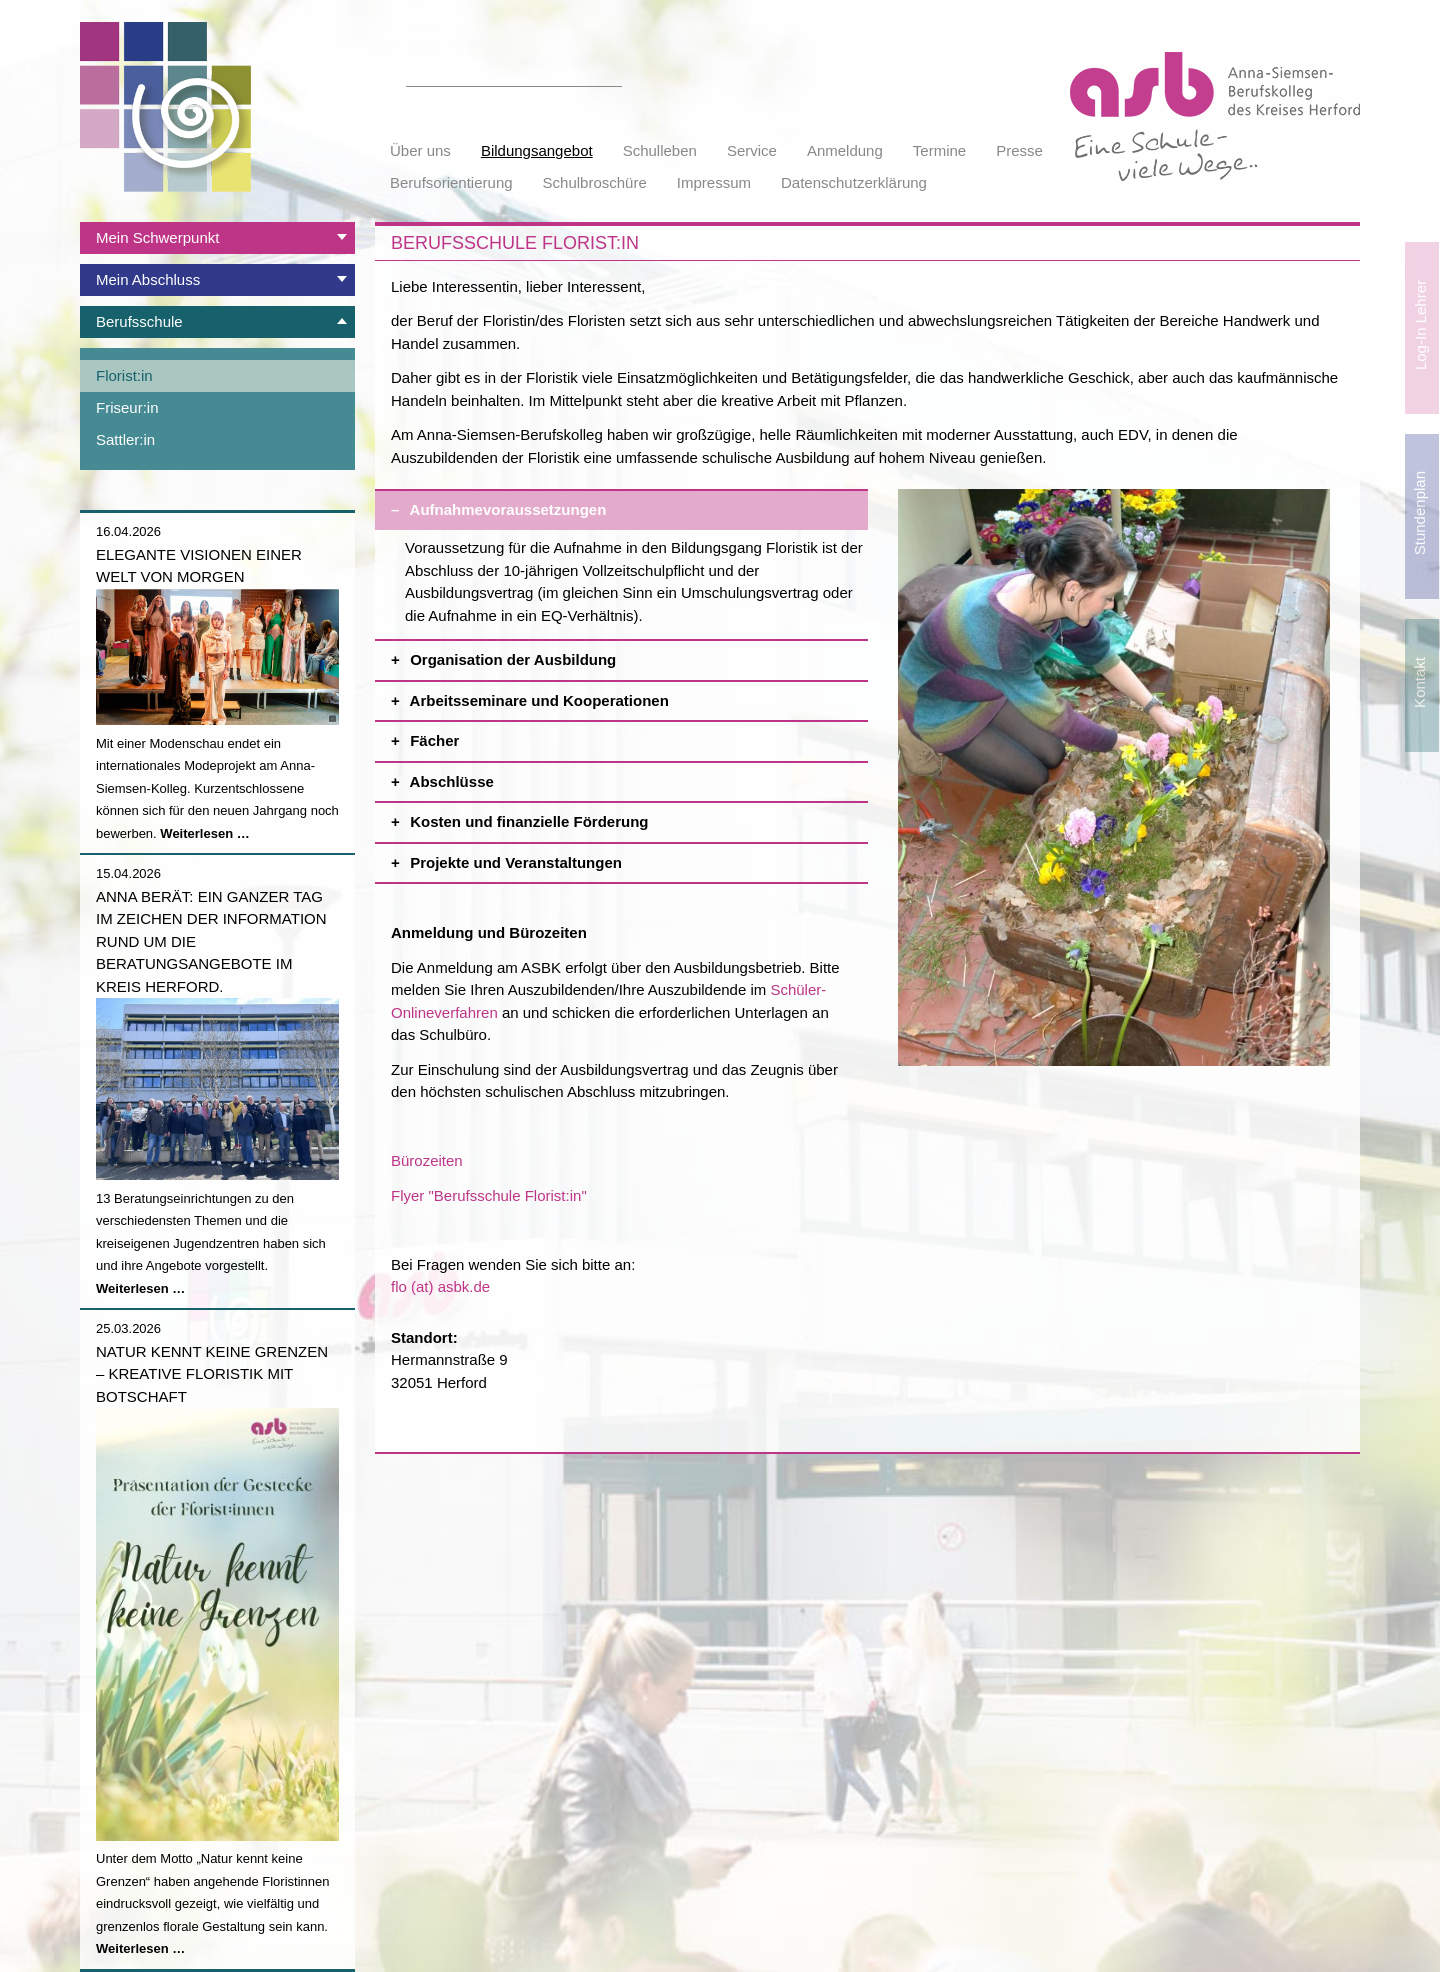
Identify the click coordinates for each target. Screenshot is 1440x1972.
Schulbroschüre (595, 182)
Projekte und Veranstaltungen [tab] (637, 857)
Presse (1019, 150)
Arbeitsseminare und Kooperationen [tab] (637, 695)
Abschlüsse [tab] (637, 776)
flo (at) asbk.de (440, 1286)
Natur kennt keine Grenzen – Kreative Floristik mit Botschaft (212, 1374)
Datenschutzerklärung (854, 182)
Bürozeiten (427, 1160)
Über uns (420, 150)
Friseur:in (127, 407)
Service (752, 150)
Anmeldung (845, 150)
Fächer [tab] (637, 735)
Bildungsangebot (537, 150)
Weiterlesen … (204, 833)
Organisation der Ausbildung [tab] (637, 654)
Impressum (714, 182)
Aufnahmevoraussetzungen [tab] (637, 504)
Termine (939, 150)
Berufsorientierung (451, 182)
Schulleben (660, 150)
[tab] (217, 238)
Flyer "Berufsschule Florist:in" (489, 1195)
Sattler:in (125, 439)
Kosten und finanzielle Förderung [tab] (637, 816)
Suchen (611, 75)
